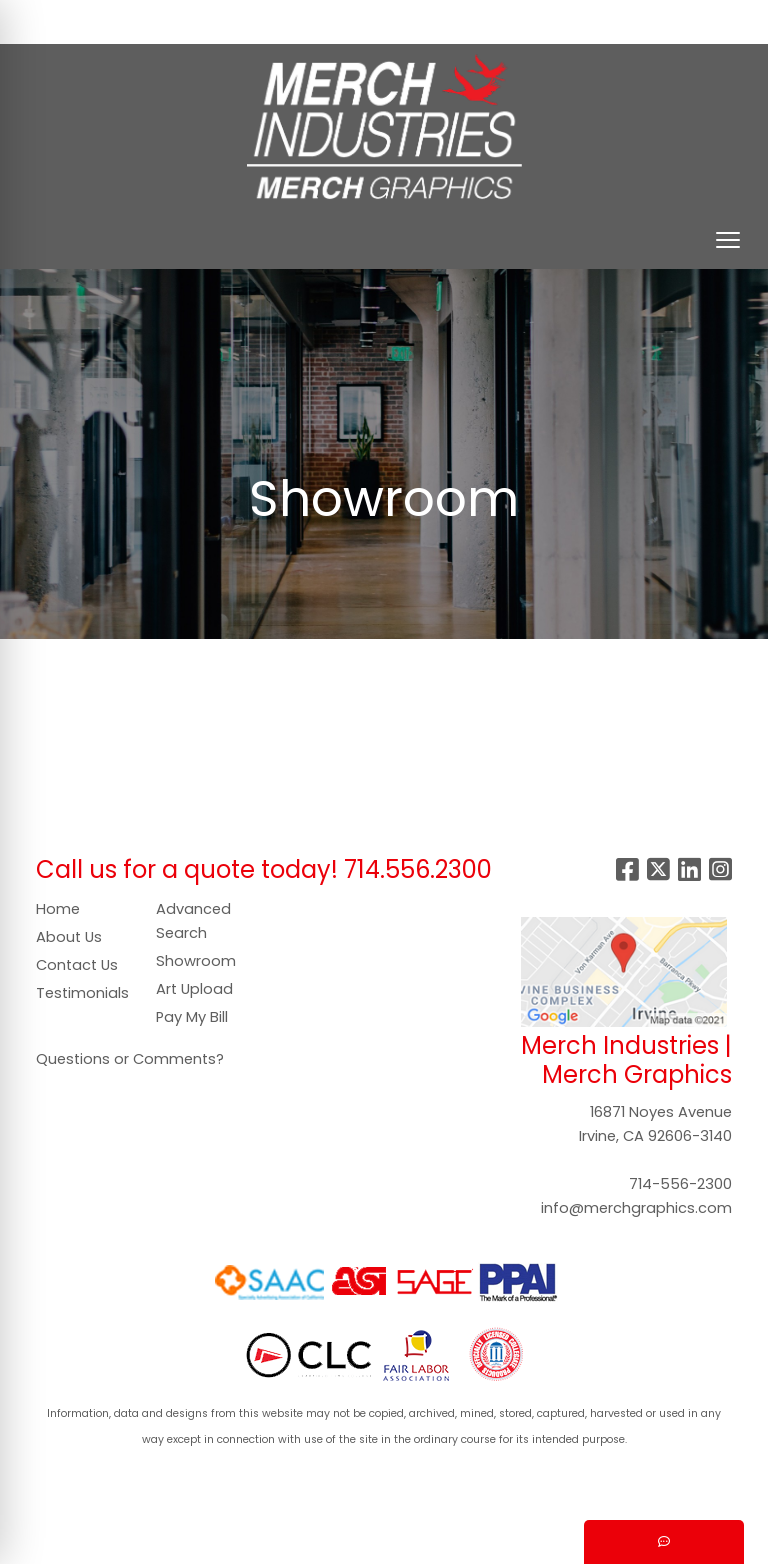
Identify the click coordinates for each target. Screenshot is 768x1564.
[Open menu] (728, 240)
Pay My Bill (192, 1017)
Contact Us (77, 965)
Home (58, 909)
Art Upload (194, 989)
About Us (69, 937)
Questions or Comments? (130, 1059)
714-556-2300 (680, 1184)
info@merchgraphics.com (636, 1208)
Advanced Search (193, 921)
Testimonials (82, 993)
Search (438, 21)
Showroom (196, 961)
